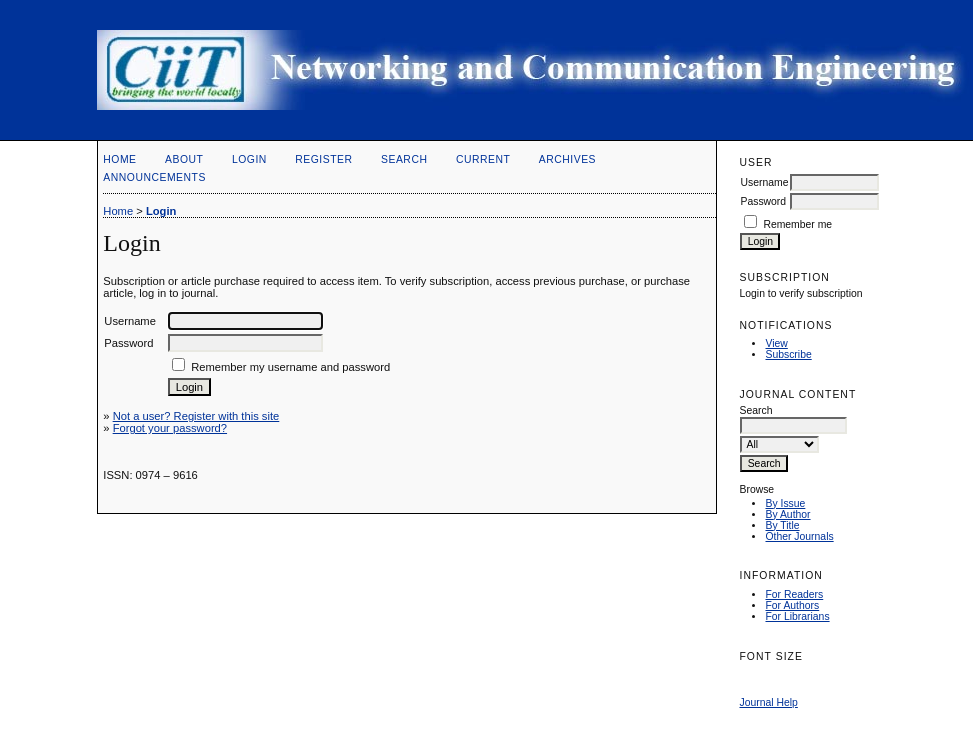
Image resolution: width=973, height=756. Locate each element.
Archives (567, 159)
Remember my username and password (290, 367)
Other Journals (799, 536)
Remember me (797, 224)
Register (323, 159)
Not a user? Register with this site (196, 416)
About (184, 159)
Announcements (154, 177)
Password (763, 201)
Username (764, 182)
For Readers (794, 594)
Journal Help (768, 702)
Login (249, 159)
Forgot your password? (170, 428)
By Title (782, 525)
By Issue (785, 503)
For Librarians (797, 616)
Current (483, 159)
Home (119, 159)
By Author (787, 514)
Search (404, 159)
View (776, 343)
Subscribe (788, 354)
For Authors (792, 605)
